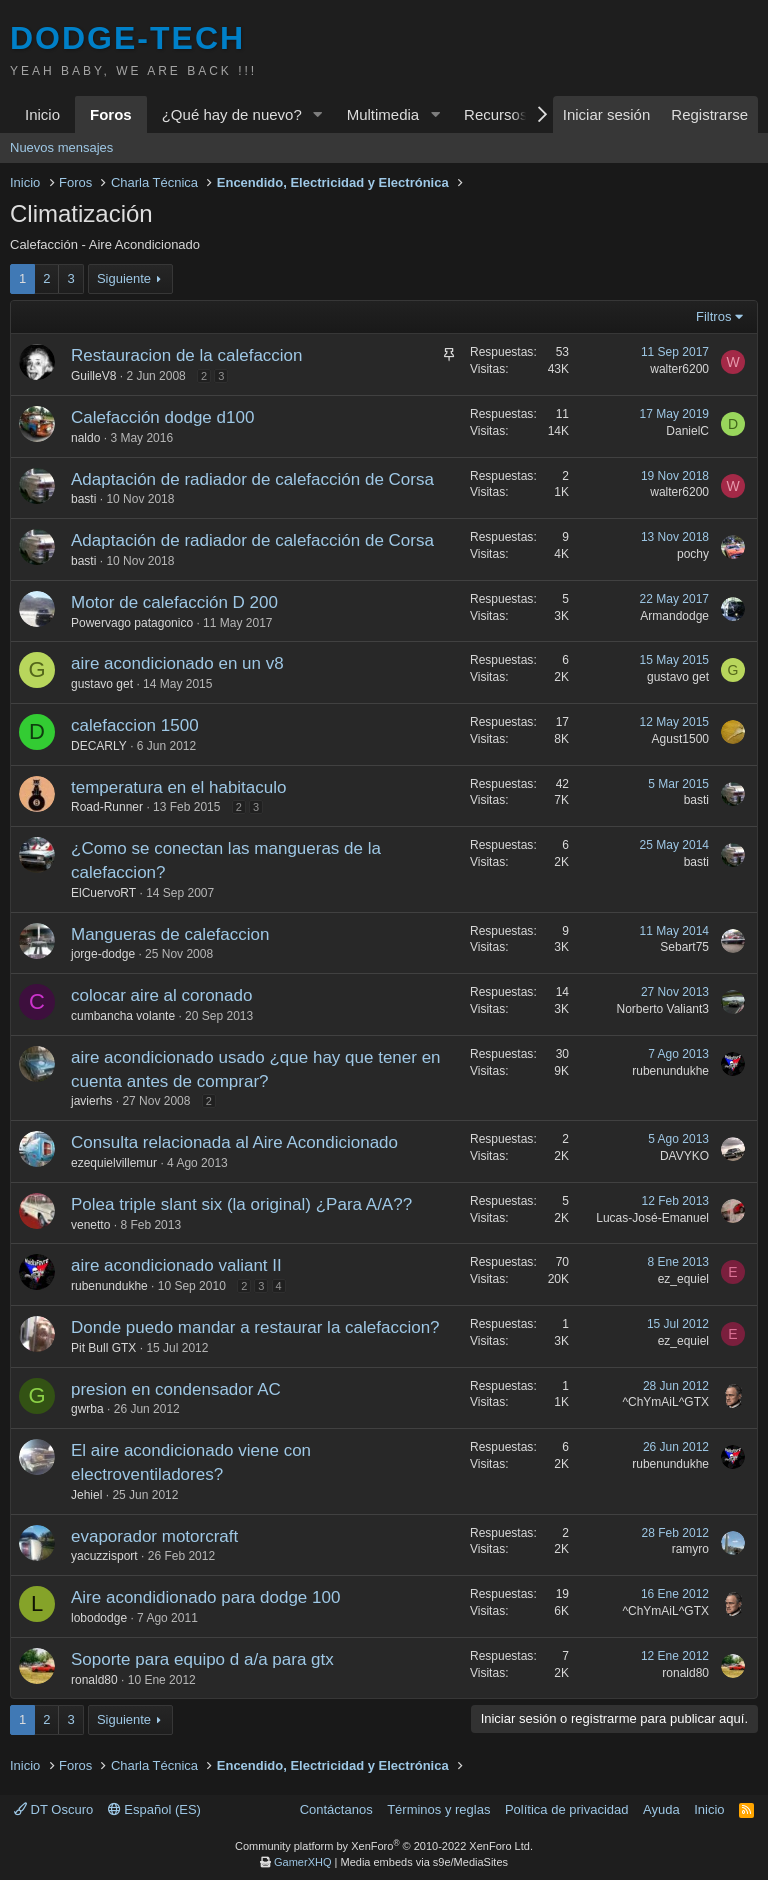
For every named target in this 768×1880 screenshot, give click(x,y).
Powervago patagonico (132, 623)
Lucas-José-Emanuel (652, 1218)
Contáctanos (336, 1809)
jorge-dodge (103, 954)
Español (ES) (154, 1809)
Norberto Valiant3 (663, 1009)
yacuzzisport (104, 1556)
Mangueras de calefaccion (170, 934)
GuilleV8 (93, 376)
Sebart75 (684, 947)
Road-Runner (107, 807)
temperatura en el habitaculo (178, 787)
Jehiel (86, 1495)
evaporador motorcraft (154, 1536)
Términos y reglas (438, 1809)
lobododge (99, 1618)
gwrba (87, 1409)
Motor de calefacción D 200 (174, 602)
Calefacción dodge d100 (162, 417)
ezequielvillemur (114, 1163)
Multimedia (383, 114)
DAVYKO (684, 1156)
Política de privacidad (567, 1809)
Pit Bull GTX (103, 1348)
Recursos (495, 114)
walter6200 (679, 369)
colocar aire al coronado (161, 995)
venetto (90, 1225)
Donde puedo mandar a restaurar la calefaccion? (255, 1327)
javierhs (91, 1101)
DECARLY (99, 746)
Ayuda (661, 1809)
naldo (85, 438)
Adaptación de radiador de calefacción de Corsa (252, 479)
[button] (318, 114)
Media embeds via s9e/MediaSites (424, 1862)
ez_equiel (683, 1279)
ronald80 (94, 1680)
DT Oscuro (53, 1809)
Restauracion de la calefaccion (187, 355)
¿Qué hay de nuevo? (232, 114)
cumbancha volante (123, 1016)
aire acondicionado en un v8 (177, 663)
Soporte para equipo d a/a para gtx (202, 1659)
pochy (693, 554)
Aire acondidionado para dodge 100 (205, 1597)
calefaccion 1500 (135, 725)
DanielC (687, 431)
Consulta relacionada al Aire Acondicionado (234, 1142)
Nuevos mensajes (61, 147)
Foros (111, 114)
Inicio (42, 114)
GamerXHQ (302, 1862)
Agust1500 (680, 739)
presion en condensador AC (176, 1389)
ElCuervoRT (103, 893)
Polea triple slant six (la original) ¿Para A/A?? (241, 1204)
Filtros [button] (713, 316)
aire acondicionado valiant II (176, 1265)
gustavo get (102, 684)
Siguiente (124, 278)
